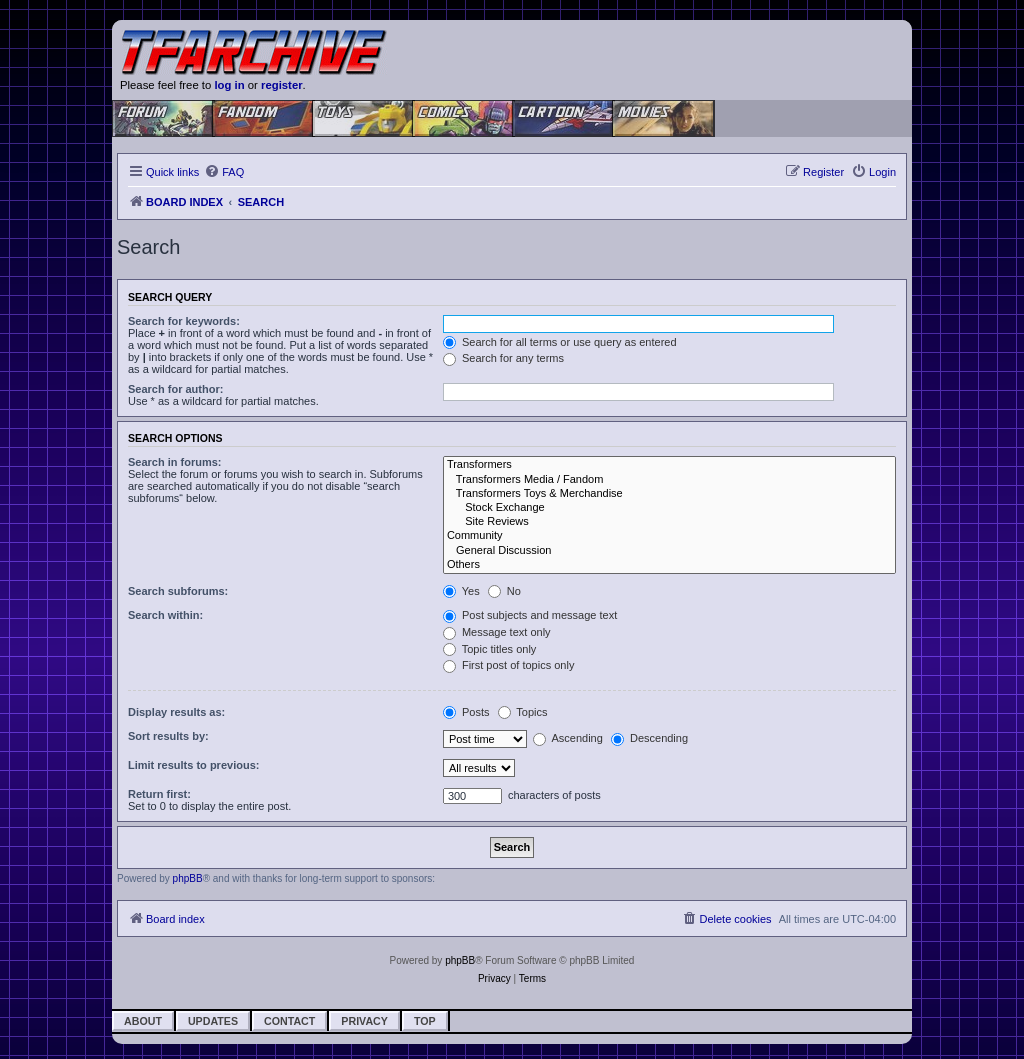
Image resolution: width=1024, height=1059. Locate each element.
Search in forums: (175, 462)
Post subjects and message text (530, 615)
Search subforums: (178, 591)
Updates (213, 1021)
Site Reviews (669, 522)
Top (425, 1021)
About (143, 1021)
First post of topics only (509, 665)
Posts (466, 712)
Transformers (669, 465)
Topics (523, 712)
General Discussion (669, 551)
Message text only (497, 632)
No (504, 591)
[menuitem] (224, 172)
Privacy (364, 1021)
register (282, 85)
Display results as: (176, 712)
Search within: (165, 615)
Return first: (159, 794)
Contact (289, 1021)
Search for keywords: (184, 321)
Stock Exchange (669, 508)
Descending (649, 738)
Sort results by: (168, 736)
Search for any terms (503, 358)
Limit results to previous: (193, 765)
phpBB (188, 878)
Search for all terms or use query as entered (560, 342)
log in (229, 85)
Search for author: (175, 389)
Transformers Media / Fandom (669, 480)
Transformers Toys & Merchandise (669, 494)
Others (669, 565)
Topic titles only (489, 649)
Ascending (568, 738)
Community (669, 536)
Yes (461, 591)
